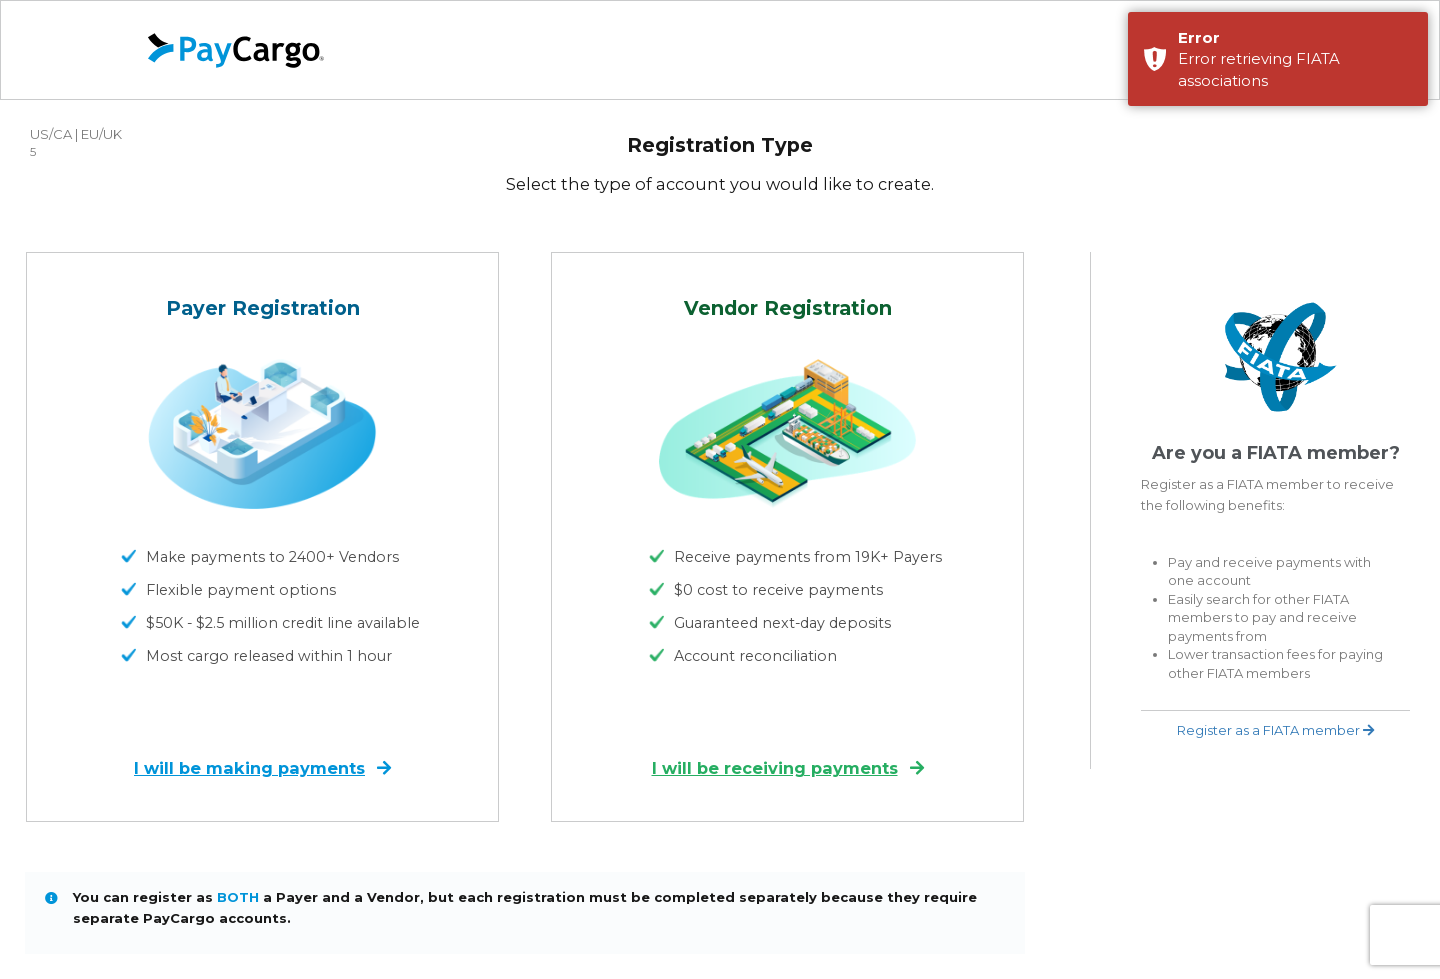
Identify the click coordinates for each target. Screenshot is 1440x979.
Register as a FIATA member (1275, 730)
